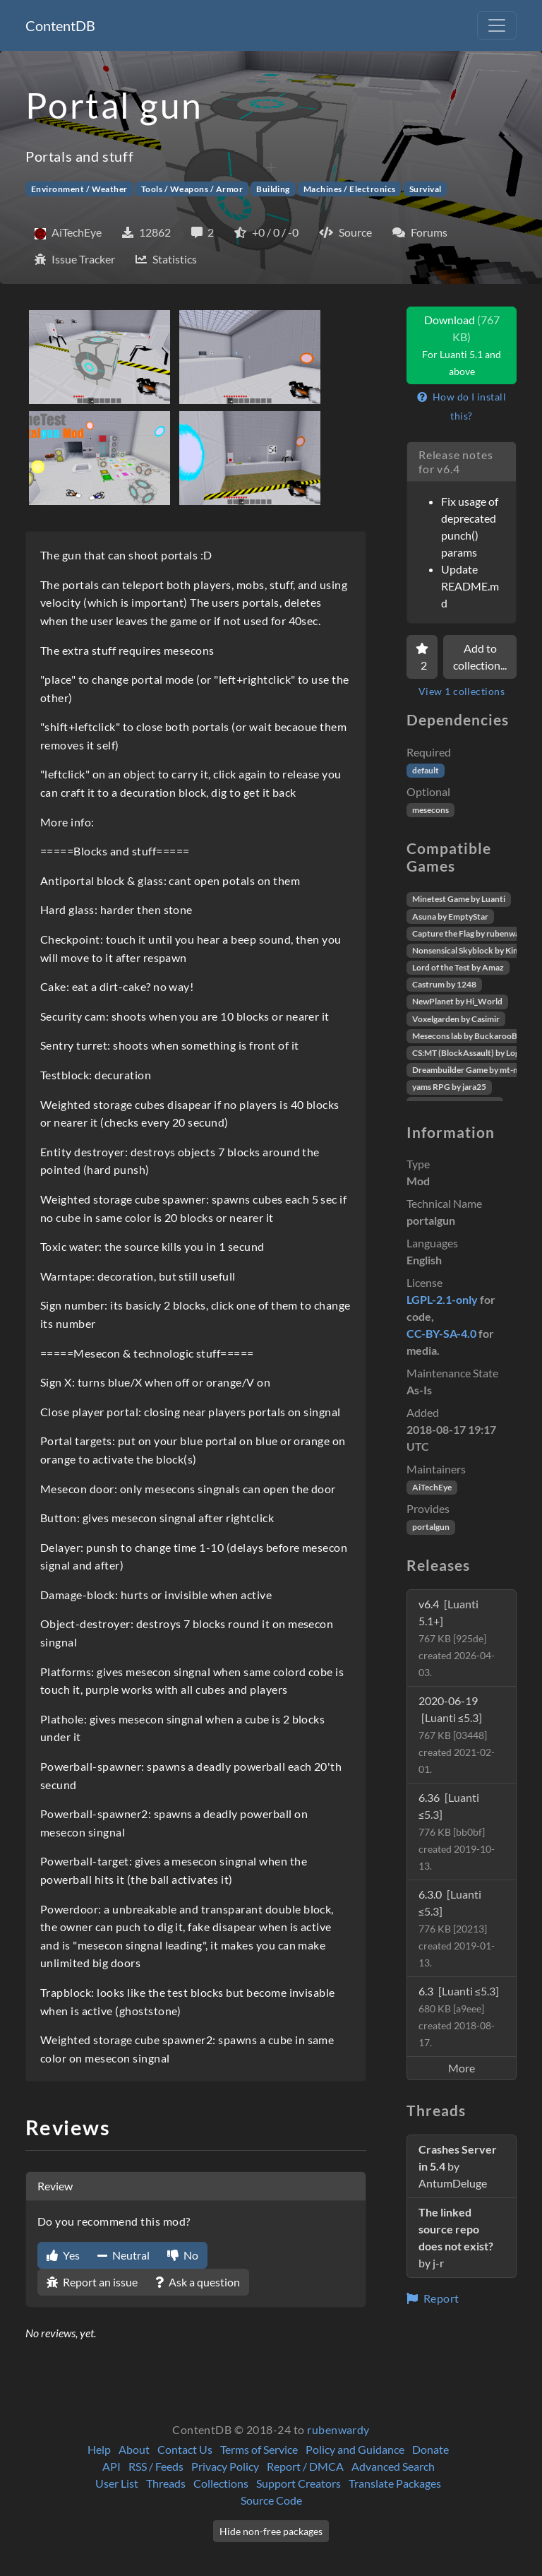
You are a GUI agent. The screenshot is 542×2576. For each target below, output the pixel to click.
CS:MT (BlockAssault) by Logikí (470, 1052)
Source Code (271, 2500)
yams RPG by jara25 (449, 1086)
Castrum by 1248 (444, 984)
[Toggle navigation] (497, 25)
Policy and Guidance (355, 2449)
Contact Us (184, 2449)
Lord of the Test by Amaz (458, 967)
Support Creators (298, 2483)
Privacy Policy (225, 2466)
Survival (425, 189)
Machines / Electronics (349, 189)
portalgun (431, 1526)
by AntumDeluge (457, 2166)
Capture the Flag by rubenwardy (472, 933)
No (182, 2255)
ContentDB (60, 25)
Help (99, 2449)
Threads (166, 2483)
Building (273, 189)
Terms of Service (259, 2449)
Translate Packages (395, 2483)
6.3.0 (456, 1928)
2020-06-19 (456, 1734)
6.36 (456, 1831)
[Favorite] (422, 657)
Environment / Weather (79, 189)
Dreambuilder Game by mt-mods (473, 1069)
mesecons (430, 810)
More (461, 2068)
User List (116, 2483)
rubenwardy (338, 2429)
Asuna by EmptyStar (450, 916)
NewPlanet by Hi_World (457, 1001)
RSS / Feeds (155, 2466)
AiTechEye (432, 1487)
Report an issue (92, 2282)
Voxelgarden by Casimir (456, 1019)
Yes (63, 2255)
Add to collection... (480, 656)
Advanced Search (393, 2466)
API (111, 2466)
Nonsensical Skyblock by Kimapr (472, 950)
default (425, 770)
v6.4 (456, 1637)
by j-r (455, 2237)
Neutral (123, 2255)
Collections (220, 2483)
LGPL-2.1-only (442, 1299)
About (134, 2449)
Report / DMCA (305, 2466)
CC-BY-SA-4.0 (441, 1333)
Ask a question (197, 2282)
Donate (430, 2449)
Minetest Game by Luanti (458, 899)
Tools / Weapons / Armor (192, 189)
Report (432, 2298)
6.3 (458, 2016)
